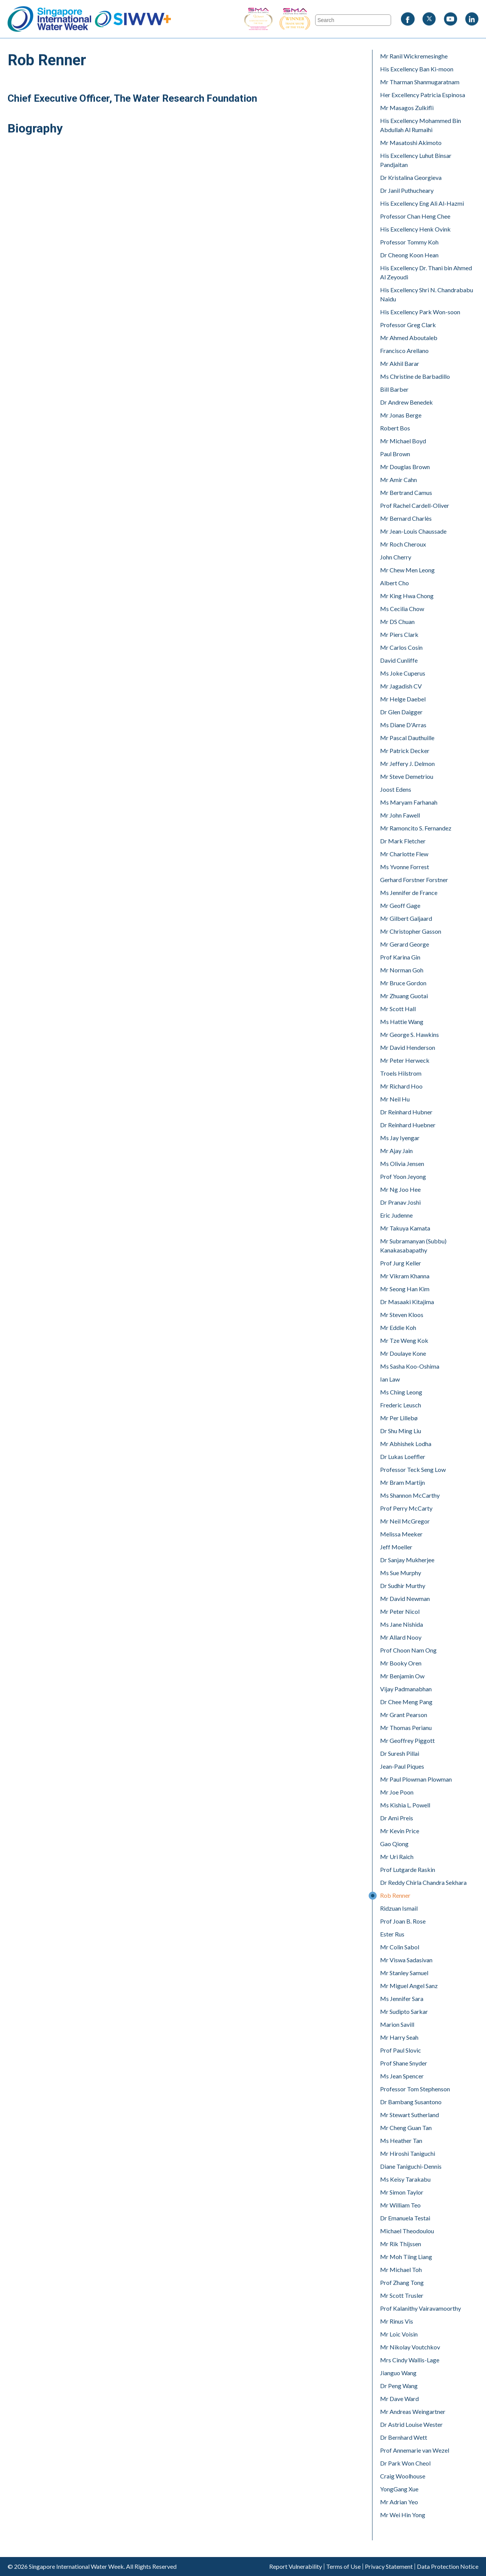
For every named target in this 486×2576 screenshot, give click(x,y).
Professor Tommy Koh (409, 242)
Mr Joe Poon (396, 1792)
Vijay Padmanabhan (406, 1688)
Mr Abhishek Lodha (405, 1443)
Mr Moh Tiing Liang (406, 2256)
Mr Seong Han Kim (404, 1288)
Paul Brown (395, 453)
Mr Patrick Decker (404, 750)
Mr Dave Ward (399, 2398)
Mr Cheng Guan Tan (406, 2127)
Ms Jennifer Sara (401, 1998)
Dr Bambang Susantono (411, 2101)
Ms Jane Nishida (401, 1624)
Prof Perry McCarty (406, 1508)
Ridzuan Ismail (399, 1908)
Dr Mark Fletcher (403, 840)
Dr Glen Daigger (401, 711)
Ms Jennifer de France (408, 892)
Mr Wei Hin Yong (402, 2514)
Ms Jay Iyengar (400, 1137)
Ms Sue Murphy (400, 1572)
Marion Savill (397, 2024)
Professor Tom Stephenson (415, 2088)
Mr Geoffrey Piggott (407, 1740)
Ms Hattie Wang (401, 1021)
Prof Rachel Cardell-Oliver (414, 505)
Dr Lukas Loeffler (402, 1456)
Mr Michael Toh (401, 2269)
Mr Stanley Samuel (404, 1972)
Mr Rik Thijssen (400, 2243)
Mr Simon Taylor (401, 2192)
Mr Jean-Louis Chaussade (413, 531)
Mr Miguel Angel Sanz (409, 1985)
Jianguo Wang (398, 2372)
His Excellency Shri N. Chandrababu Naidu (426, 294)
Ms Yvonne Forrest (404, 866)
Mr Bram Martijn (402, 1482)
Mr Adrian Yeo (399, 2501)
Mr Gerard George (404, 944)
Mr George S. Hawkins (409, 1034)
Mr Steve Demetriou (406, 776)
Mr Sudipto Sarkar (404, 2011)
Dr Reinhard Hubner (406, 1111)
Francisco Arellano (404, 350)
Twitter (429, 19)
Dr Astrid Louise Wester (411, 2424)
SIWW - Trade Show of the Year (315, 19)
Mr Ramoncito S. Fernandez (415, 828)
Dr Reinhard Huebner (408, 1124)
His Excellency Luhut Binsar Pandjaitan (415, 160)
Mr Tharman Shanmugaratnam (419, 81)
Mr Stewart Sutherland (409, 2114)
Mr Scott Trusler (401, 2295)
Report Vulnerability (295, 2566)
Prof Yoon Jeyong (403, 1176)
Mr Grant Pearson (403, 1714)
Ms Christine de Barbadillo (415, 376)
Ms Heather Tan (401, 2140)
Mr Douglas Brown (405, 466)
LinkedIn (471, 19)
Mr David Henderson (407, 1047)
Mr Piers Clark (399, 634)
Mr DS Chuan (397, 621)
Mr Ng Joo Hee (400, 1189)
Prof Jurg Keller (400, 1263)
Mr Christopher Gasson (410, 931)
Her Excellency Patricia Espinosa (422, 94)
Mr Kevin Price (399, 1830)
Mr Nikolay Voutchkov (410, 2347)
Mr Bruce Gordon (403, 982)
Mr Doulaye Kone (403, 1353)
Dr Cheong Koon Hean (409, 254)
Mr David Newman (405, 1598)
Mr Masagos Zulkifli (407, 107)
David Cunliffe (399, 660)
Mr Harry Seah (399, 2037)
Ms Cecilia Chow (402, 608)
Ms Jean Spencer (402, 2076)
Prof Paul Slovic (400, 2050)
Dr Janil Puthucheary (407, 190)
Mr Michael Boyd (403, 440)
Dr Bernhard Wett (403, 2437)
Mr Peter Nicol (400, 1611)
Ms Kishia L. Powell (405, 1805)
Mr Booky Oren (400, 1663)
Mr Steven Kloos (401, 1314)
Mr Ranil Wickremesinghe (414, 56)
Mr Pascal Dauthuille (407, 737)
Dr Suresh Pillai (399, 1753)
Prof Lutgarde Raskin (407, 1869)
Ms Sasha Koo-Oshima (409, 1366)
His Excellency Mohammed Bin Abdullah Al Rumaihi (420, 125)
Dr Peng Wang (399, 2385)
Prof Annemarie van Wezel (414, 2450)
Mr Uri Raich (396, 1856)
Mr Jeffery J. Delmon (407, 763)
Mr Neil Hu (395, 1099)
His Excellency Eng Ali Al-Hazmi (422, 203)
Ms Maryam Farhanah (408, 802)
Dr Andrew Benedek (406, 402)
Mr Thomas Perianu (406, 1727)
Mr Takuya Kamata (405, 1228)
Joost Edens (395, 789)
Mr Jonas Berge (400, 415)
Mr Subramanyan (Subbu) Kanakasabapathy (413, 1245)
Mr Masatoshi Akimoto (411, 142)
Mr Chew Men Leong (407, 569)
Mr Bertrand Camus (406, 492)
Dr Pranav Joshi (400, 1202)
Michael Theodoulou (407, 2230)
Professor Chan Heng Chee (415, 216)
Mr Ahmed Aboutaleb (408, 337)
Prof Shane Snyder (403, 2063)
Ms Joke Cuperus (402, 673)
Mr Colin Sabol (399, 1947)
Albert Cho (394, 582)
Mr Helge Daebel (403, 699)
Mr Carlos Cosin (401, 647)
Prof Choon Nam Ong (408, 1650)
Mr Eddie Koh (398, 1327)
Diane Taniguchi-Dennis (411, 2166)
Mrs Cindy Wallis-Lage (409, 2359)
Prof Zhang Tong (402, 2282)
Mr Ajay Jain (396, 1150)
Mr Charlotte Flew (404, 853)
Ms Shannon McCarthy (410, 1495)
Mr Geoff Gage (400, 905)
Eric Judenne (396, 1215)
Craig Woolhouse (402, 2476)
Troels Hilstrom (400, 1073)
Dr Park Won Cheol (405, 2463)
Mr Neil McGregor (405, 1521)
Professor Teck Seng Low (413, 1469)
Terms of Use (343, 2566)
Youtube (450, 19)
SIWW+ (133, 19)
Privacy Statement (389, 2566)
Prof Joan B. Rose (403, 1921)
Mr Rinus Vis (396, 2321)
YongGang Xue (399, 2488)
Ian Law (390, 1379)
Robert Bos (395, 428)
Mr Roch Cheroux (403, 544)
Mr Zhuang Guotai (404, 995)
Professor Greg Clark (408, 324)
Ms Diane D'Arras (403, 724)
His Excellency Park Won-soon (420, 311)
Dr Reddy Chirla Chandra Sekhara (423, 1882)
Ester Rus (392, 1934)
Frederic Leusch (400, 1405)
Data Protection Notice (447, 2566)
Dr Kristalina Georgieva (411, 177)
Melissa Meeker (401, 1534)
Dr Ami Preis (396, 1817)
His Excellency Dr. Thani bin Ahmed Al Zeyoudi (426, 272)
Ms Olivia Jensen (402, 1163)
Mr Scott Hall (398, 1008)
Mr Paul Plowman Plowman (416, 1779)
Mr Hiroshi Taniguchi (407, 2153)
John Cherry (395, 557)
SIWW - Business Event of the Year (258, 19)
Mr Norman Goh (401, 970)
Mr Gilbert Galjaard (406, 918)
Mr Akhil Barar (399, 363)
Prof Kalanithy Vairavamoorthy (420, 2308)
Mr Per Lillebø (399, 1417)
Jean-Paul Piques (402, 1766)
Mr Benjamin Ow (402, 1676)
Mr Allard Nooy (400, 1637)
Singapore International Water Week (49, 19)
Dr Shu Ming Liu (400, 1430)
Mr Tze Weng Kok (404, 1340)
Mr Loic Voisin (399, 2334)
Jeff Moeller (396, 1546)
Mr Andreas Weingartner (412, 2411)
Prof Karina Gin (400, 957)
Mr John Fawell (400, 815)
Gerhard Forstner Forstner (414, 879)
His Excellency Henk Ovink (415, 229)
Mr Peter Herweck (404, 1060)
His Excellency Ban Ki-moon (416, 68)
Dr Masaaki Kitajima (407, 1301)
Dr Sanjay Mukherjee (407, 1559)
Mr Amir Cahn (398, 479)
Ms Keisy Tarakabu (405, 2179)
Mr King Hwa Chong (407, 595)
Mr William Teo (400, 2205)
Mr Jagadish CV (401, 686)
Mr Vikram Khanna (404, 1275)
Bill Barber (394, 389)
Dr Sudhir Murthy (402, 1585)
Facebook (408, 19)
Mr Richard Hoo (401, 1086)
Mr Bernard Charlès (406, 518)
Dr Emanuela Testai (405, 2218)
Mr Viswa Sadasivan (406, 1959)
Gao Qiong (394, 1843)
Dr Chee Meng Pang (406, 1701)
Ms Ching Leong (401, 1392)
